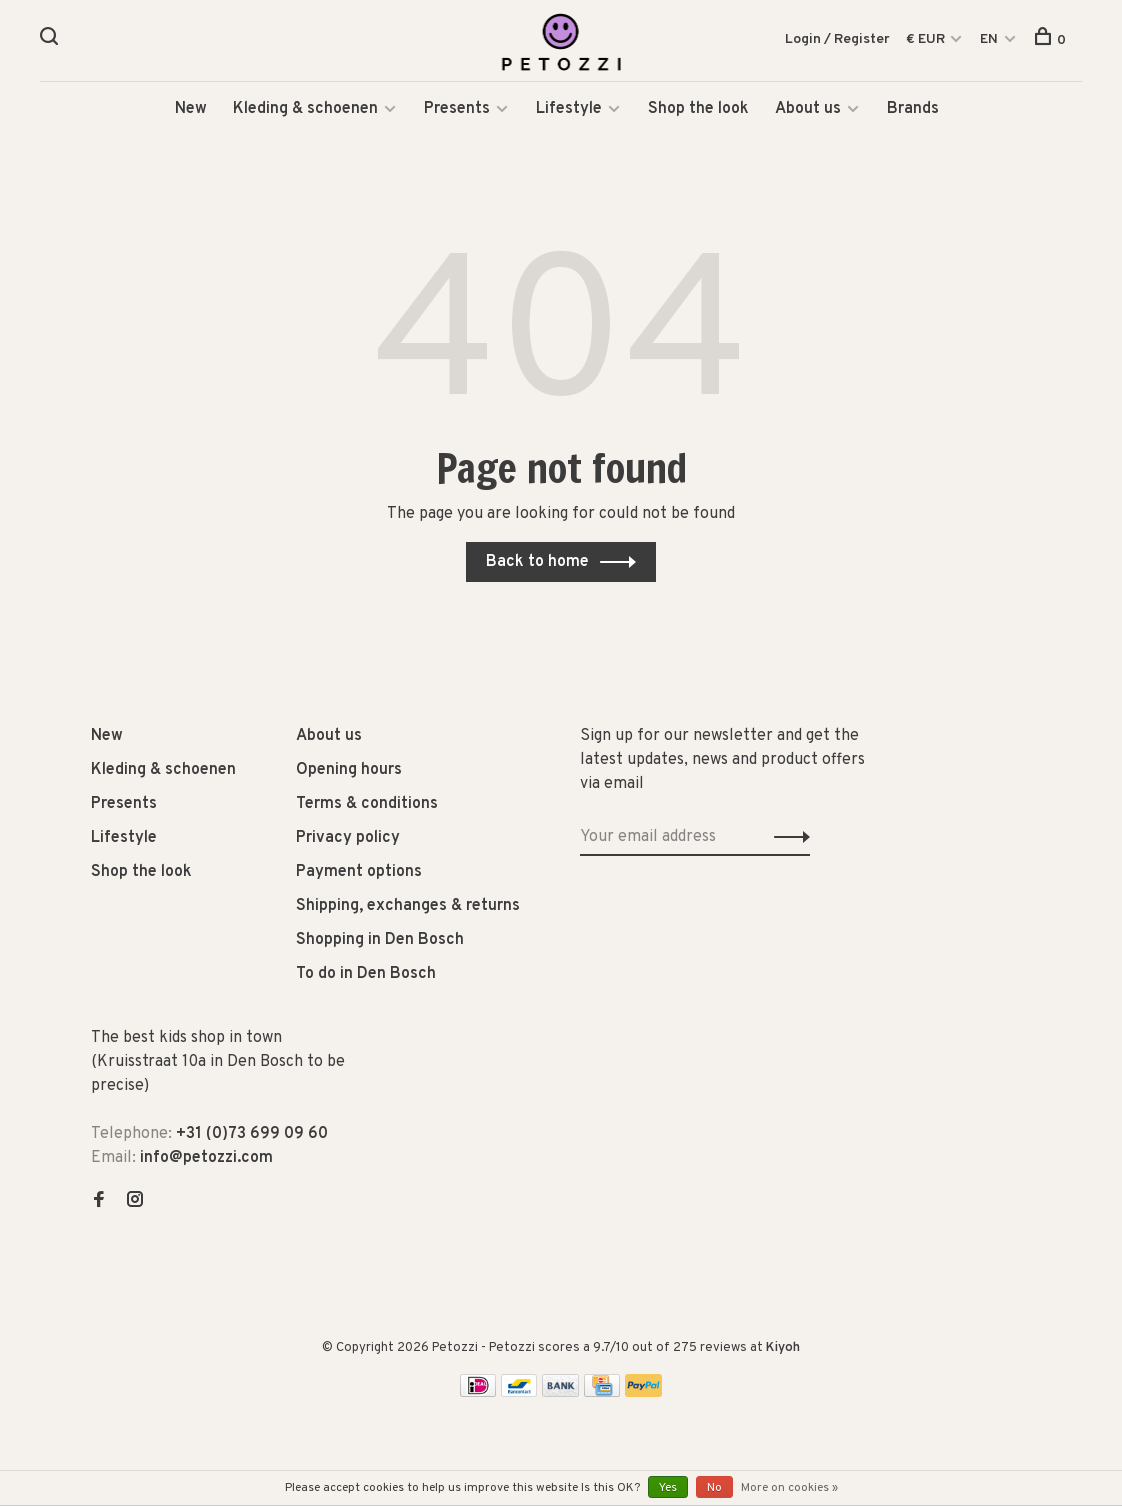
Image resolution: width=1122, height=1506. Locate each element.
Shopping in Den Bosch (380, 941)
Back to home (537, 563)
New (191, 110)
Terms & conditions (367, 805)
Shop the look (698, 110)
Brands (913, 110)
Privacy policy (348, 839)
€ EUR (927, 39)
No (714, 1488)
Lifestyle (569, 110)
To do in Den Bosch (366, 975)
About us (808, 110)
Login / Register (837, 39)
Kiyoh (783, 1349)
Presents (459, 110)
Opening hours (349, 771)
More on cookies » (789, 1488)
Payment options (359, 873)
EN (989, 39)
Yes (668, 1488)
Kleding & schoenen (305, 110)
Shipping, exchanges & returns (408, 907)
